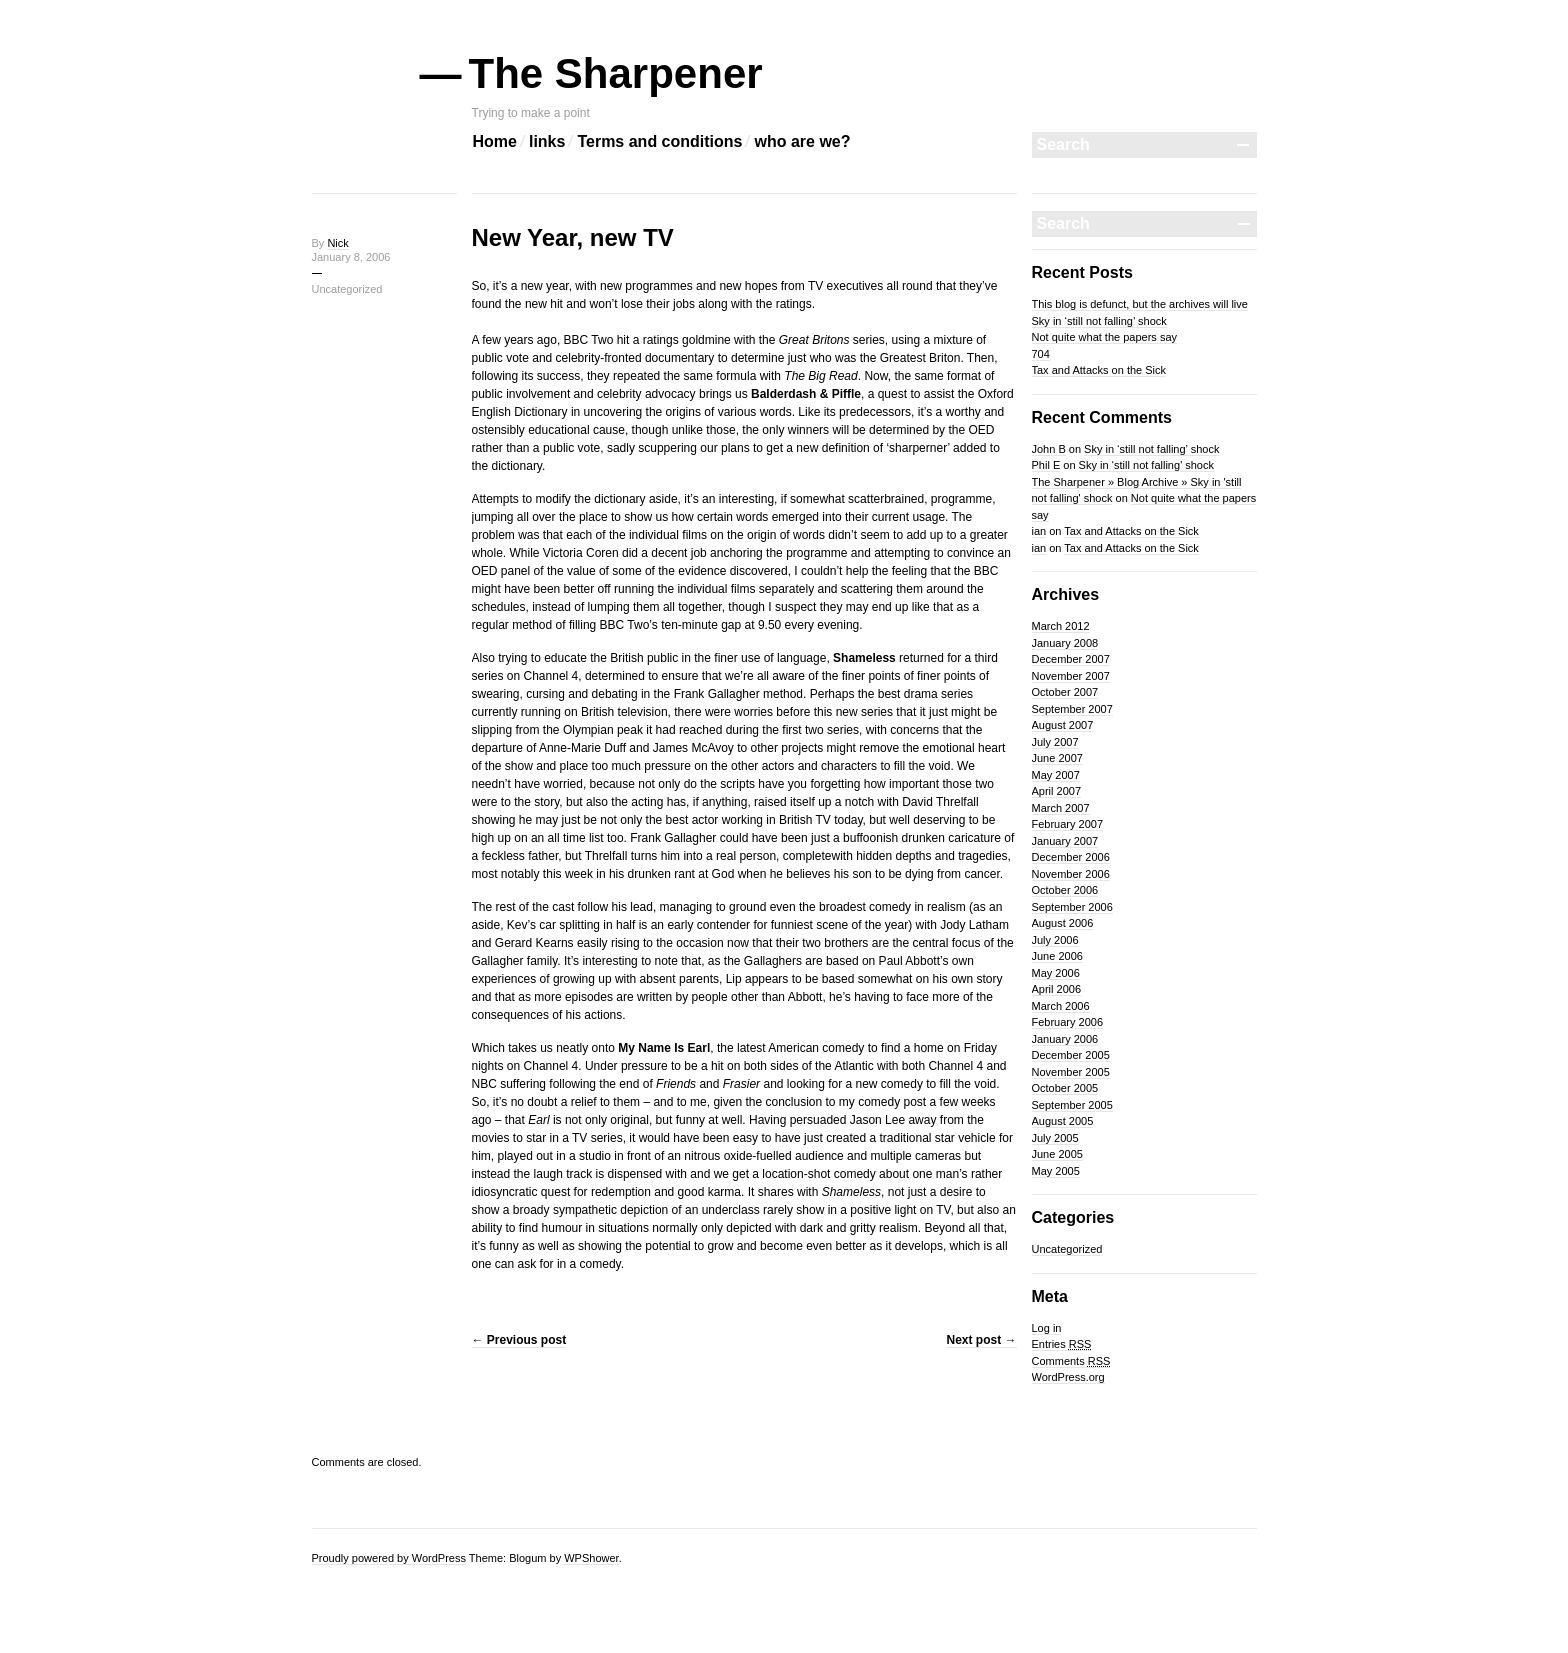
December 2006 (1071, 857)
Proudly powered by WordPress (389, 1558)
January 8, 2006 (351, 257)
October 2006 (1065, 890)
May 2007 (1056, 775)
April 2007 (1057, 791)
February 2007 (1068, 824)
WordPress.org (1068, 1377)
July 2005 (1055, 1138)
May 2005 (1056, 1171)
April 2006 (1057, 989)
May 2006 (1056, 973)
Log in (1047, 1328)
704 (1041, 354)
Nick (337, 243)
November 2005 (1071, 1072)
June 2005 (1057, 1154)
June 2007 (1057, 758)
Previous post (519, 1340)
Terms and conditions (659, 141)
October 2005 (1065, 1088)
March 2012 (1061, 626)
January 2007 (1065, 841)
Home (495, 141)
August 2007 (1063, 725)
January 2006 (1065, 1039)
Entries (1062, 1344)
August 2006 (1063, 923)
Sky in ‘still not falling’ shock (1099, 321)
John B (1049, 449)
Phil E (1046, 465)
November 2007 (1071, 676)
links (547, 141)
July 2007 (1055, 742)
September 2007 (1072, 709)
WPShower (591, 1558)
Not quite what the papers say (1105, 337)
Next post (981, 1340)
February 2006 (1068, 1022)
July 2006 (1055, 940)
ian (1039, 531)
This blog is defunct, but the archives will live (1140, 304)
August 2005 (1063, 1121)
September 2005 (1072, 1105)
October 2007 (1065, 692)
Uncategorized (1067, 1249)
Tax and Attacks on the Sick (1099, 370)
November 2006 (1071, 874)
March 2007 (1061, 808)
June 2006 (1057, 956)
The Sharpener (617, 73)
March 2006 (1061, 1006)
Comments (1071, 1361)
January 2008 (1065, 643)
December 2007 (1071, 659)
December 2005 (1071, 1055)
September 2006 (1072, 907)
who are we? (802, 141)
